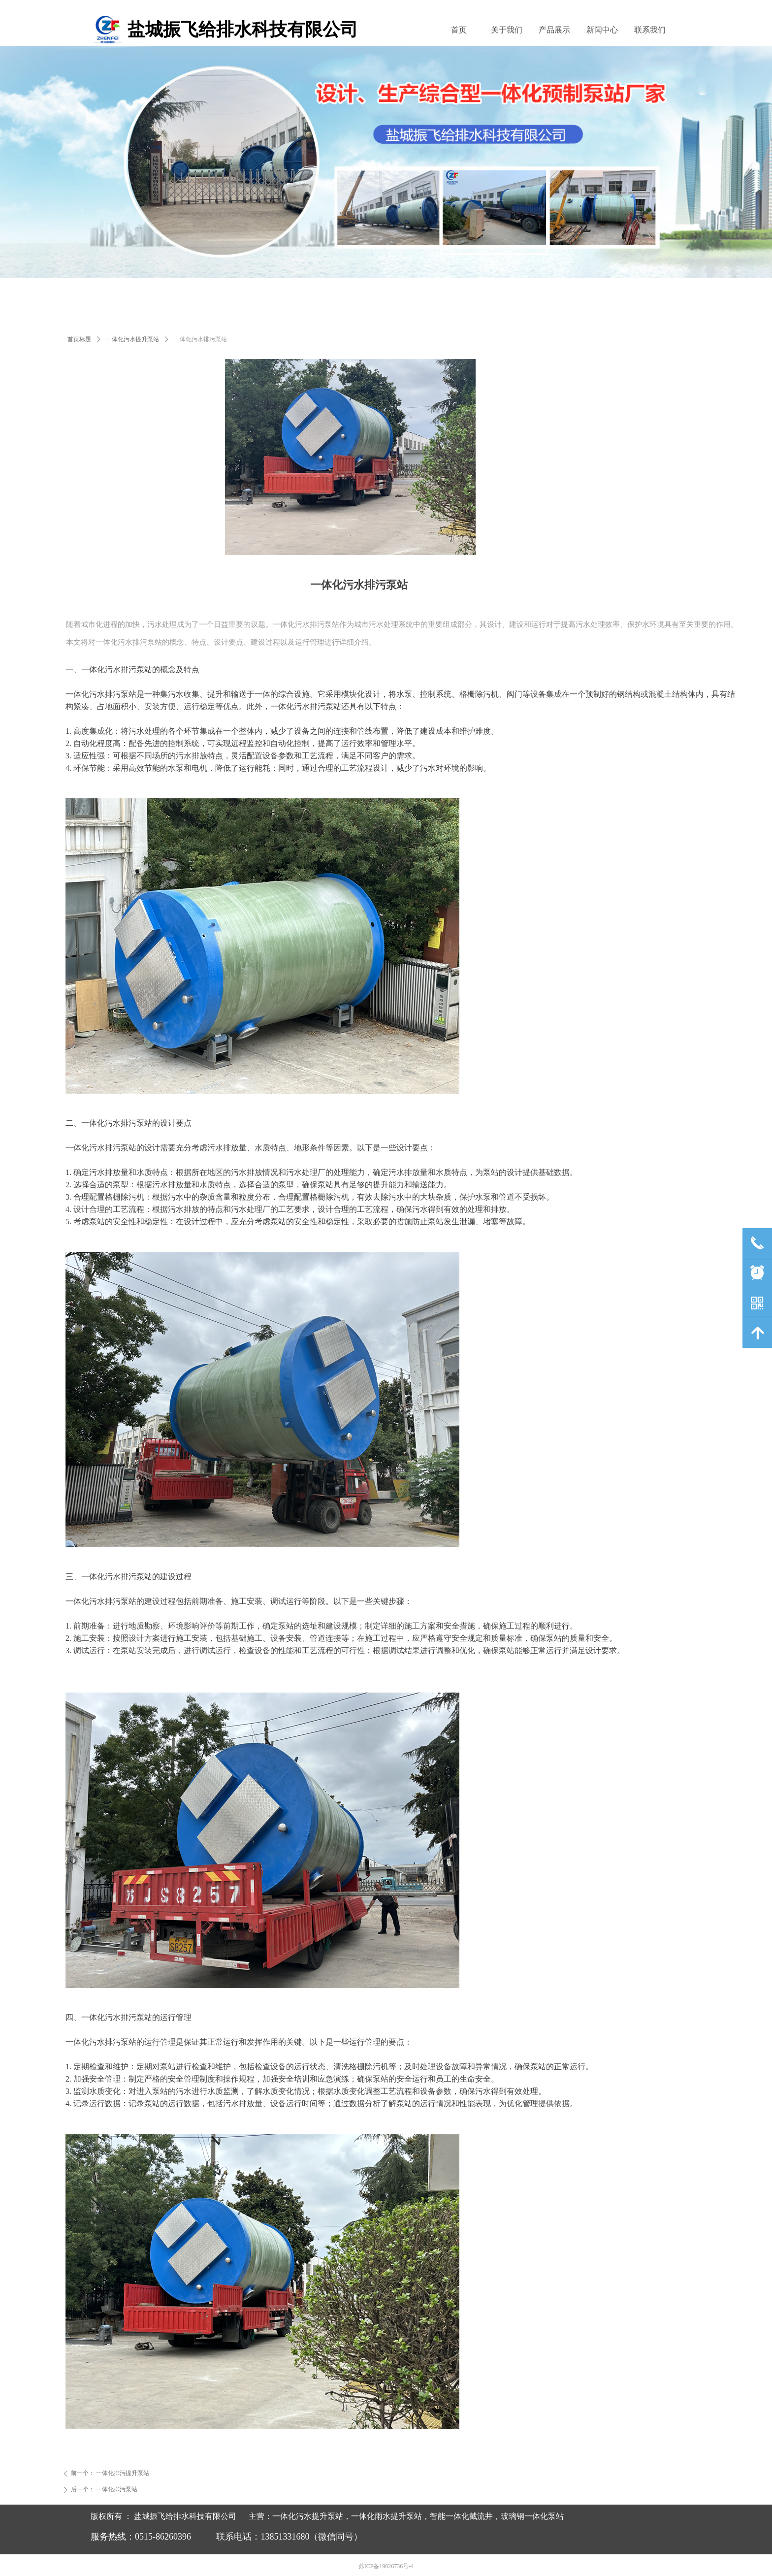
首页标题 (79, 339)
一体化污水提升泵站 (132, 339)
